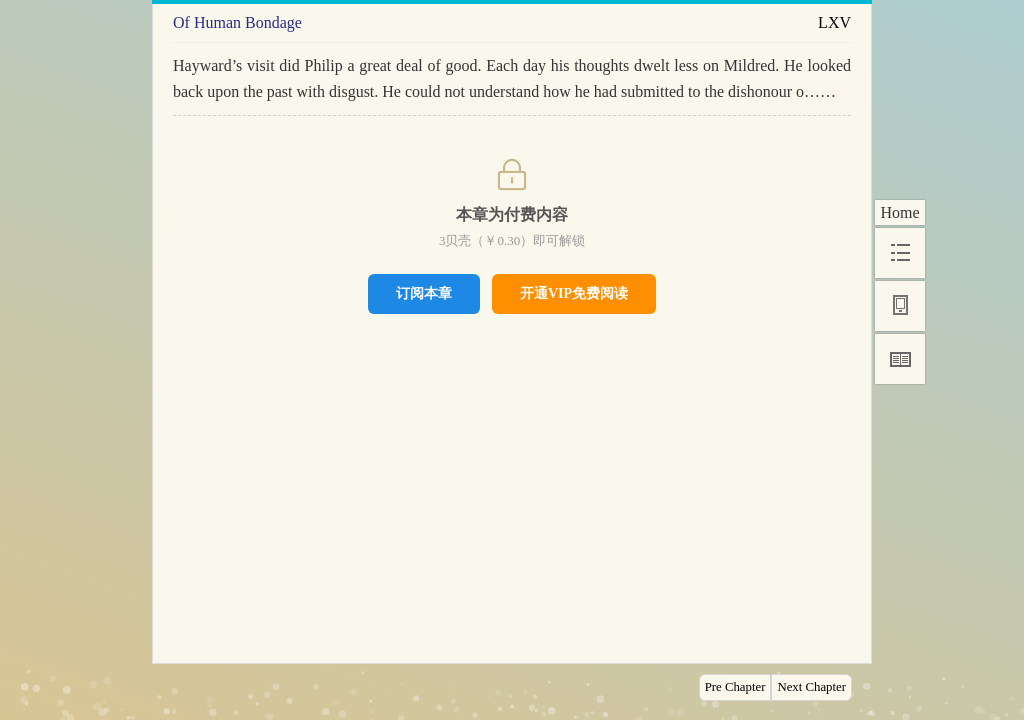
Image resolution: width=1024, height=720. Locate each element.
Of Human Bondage (237, 22)
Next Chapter (811, 687)
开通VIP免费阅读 (574, 293)
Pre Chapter (735, 687)
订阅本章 (424, 293)
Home (899, 212)
